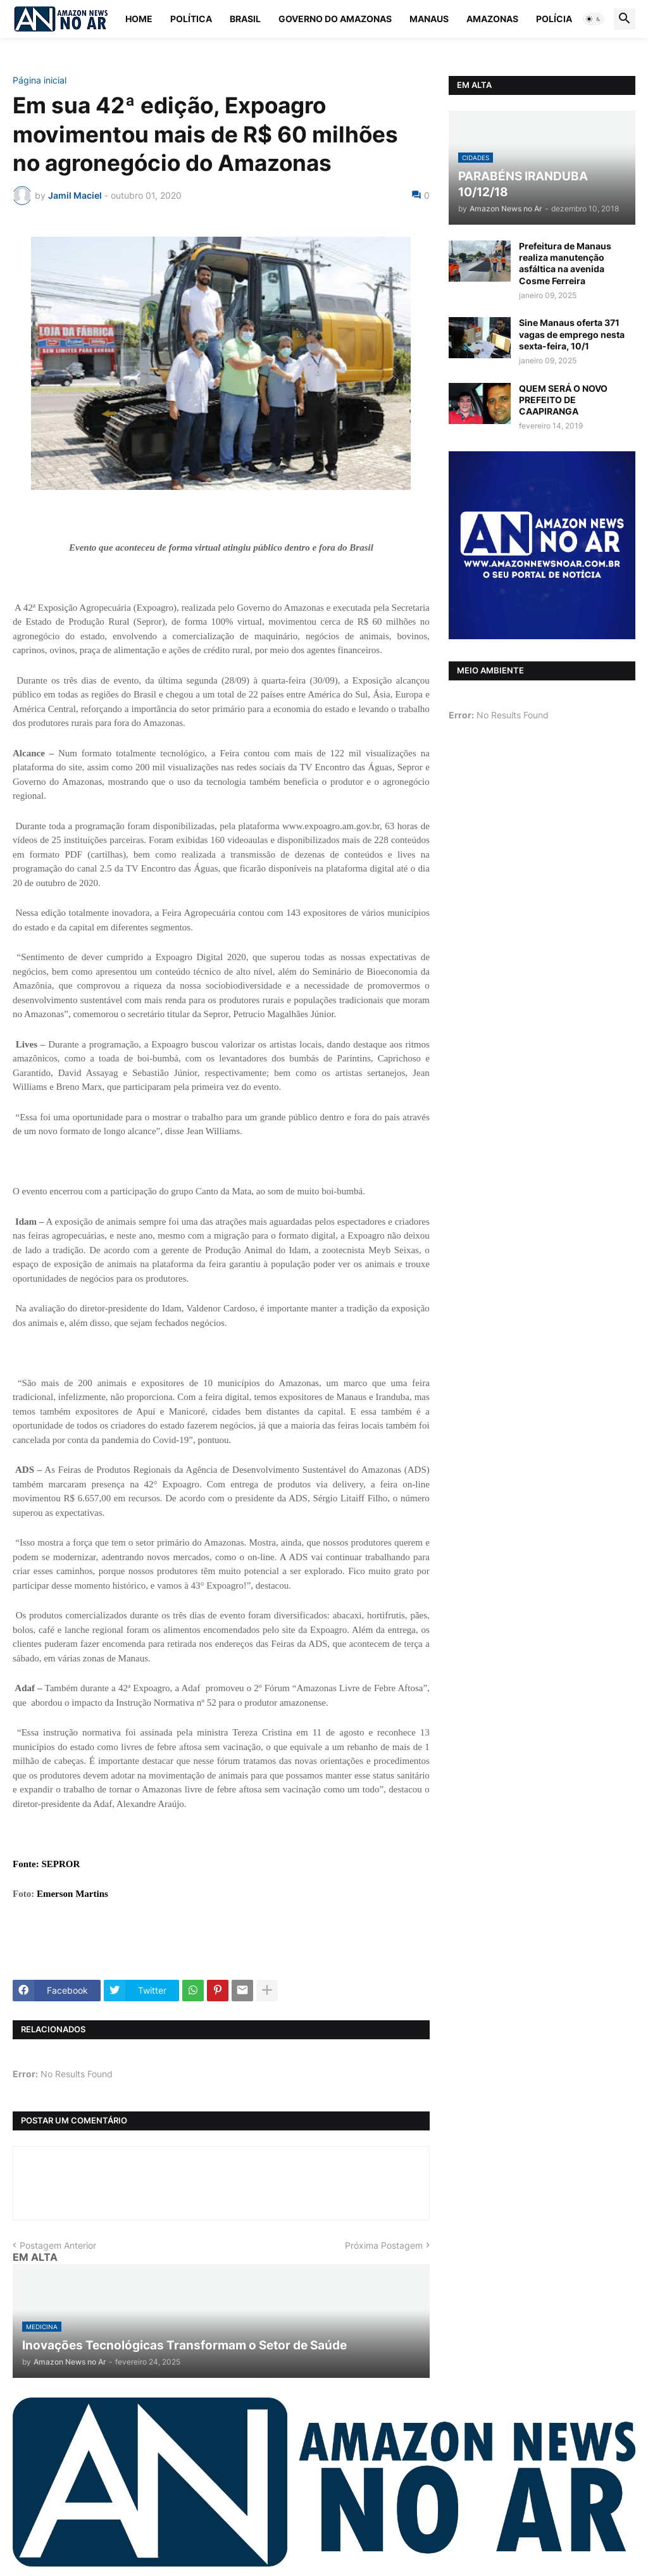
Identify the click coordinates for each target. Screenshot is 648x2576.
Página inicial (39, 80)
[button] (593, 19)
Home (139, 18)
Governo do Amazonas (335, 18)
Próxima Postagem (384, 2245)
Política (191, 18)
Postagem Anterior (58, 2245)
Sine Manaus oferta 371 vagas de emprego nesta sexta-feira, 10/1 (572, 334)
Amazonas (492, 18)
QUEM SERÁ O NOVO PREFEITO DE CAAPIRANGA (563, 399)
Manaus (429, 18)
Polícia (554, 18)
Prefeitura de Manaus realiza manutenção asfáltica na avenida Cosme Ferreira (565, 263)
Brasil (245, 18)
